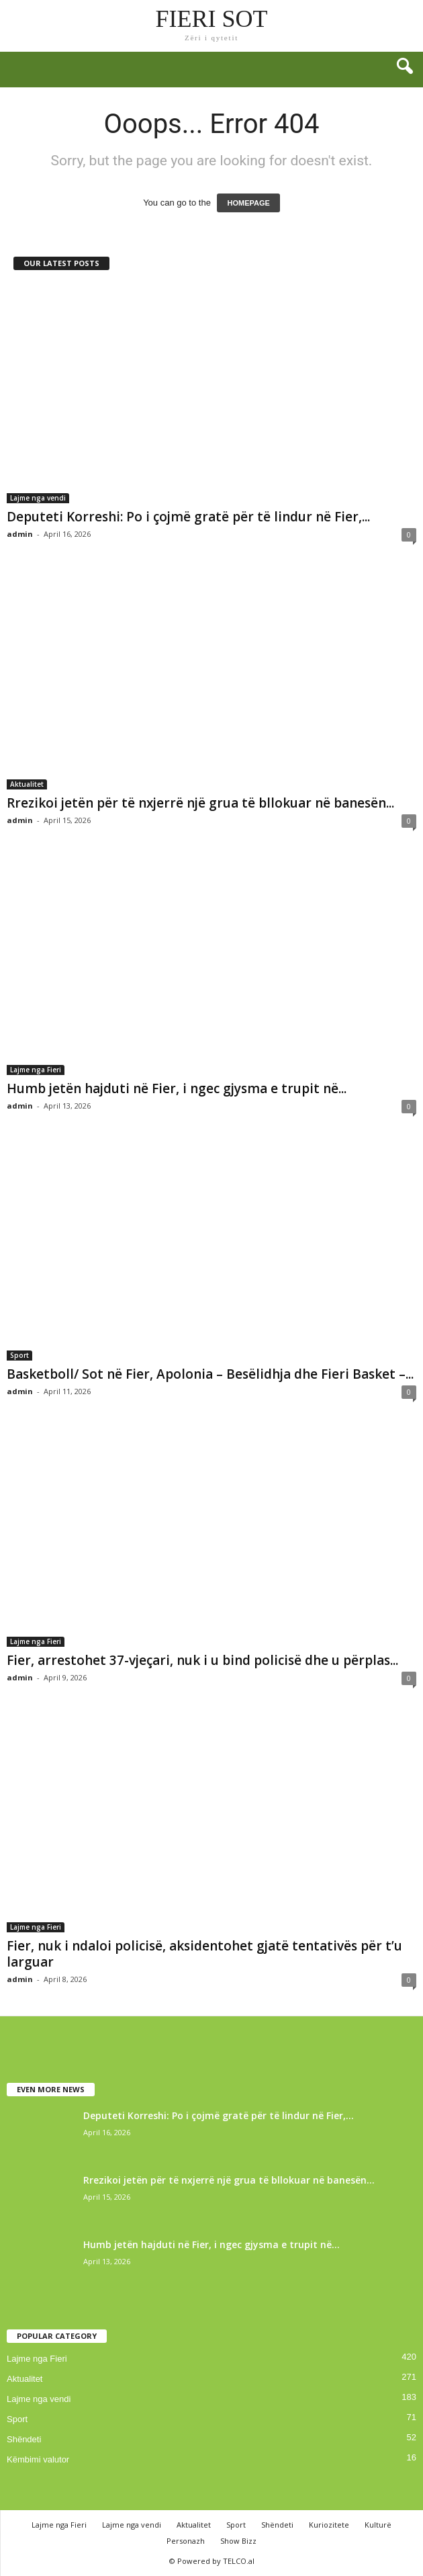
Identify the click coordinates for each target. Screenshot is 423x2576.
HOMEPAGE (248, 203)
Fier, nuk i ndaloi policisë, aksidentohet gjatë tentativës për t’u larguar (204, 1954)
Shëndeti (24, 2439)
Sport (19, 1355)
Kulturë (378, 2525)
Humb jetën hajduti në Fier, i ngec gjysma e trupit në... (176, 1088)
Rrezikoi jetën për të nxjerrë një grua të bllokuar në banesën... (200, 803)
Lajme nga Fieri (35, 1069)
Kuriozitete (329, 2525)
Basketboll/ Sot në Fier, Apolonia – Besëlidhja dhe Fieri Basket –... (210, 1374)
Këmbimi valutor (38, 2459)
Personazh (186, 2541)
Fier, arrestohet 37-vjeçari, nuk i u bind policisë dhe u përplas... (202, 1660)
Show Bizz (238, 2541)
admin (20, 534)
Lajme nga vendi (38, 498)
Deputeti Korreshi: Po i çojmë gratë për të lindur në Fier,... (188, 516)
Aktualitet (27, 784)
